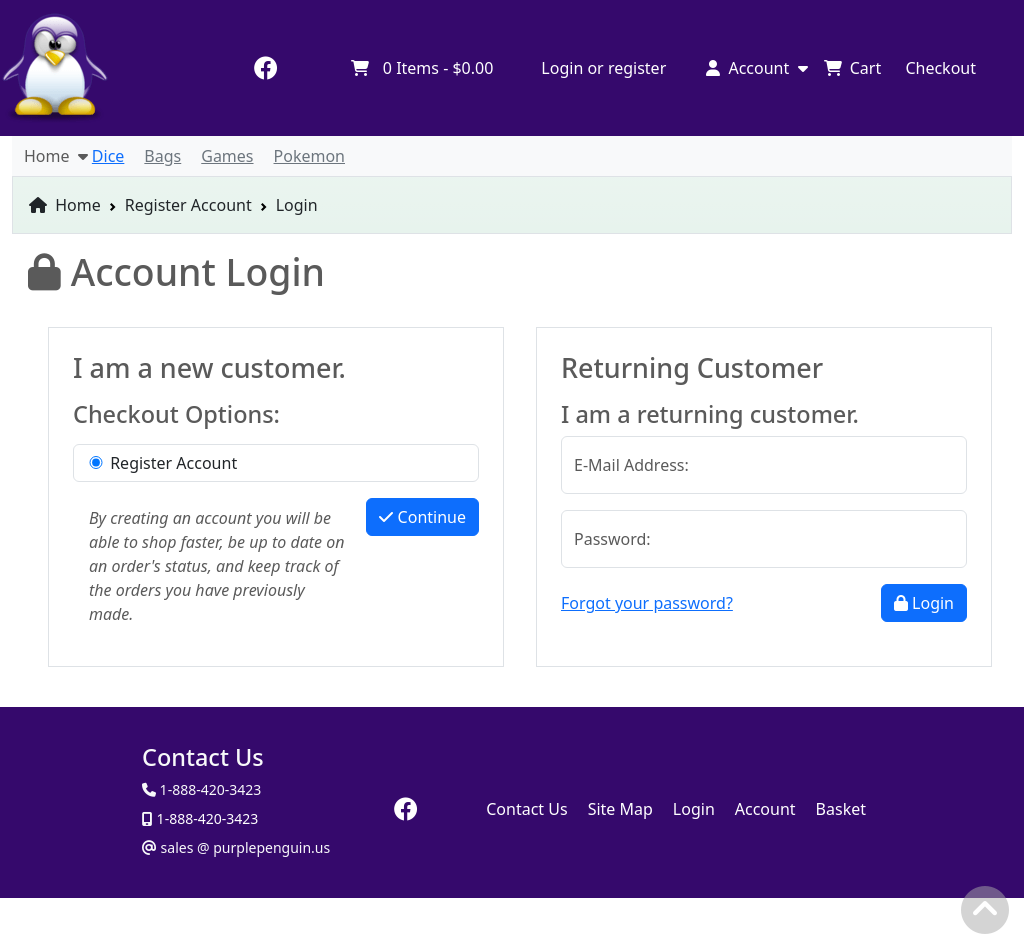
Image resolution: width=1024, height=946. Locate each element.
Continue (422, 517)
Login (924, 603)
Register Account (188, 205)
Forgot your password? (647, 603)
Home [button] (56, 156)
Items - (421, 68)
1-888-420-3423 (205, 818)
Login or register (603, 68)
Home (65, 205)
